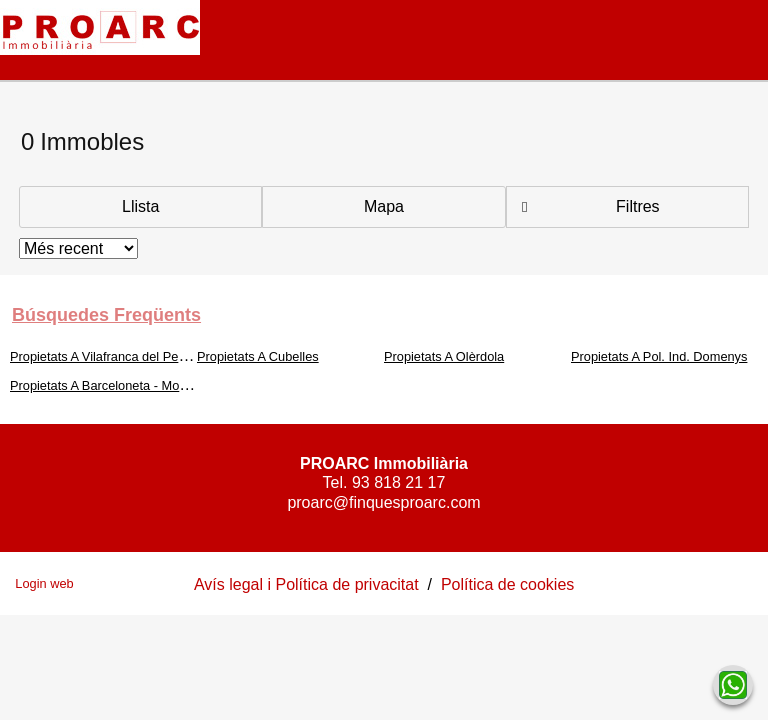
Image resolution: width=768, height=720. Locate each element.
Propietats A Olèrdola (444, 356)
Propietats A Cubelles (258, 356)
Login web (44, 583)
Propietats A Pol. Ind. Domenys (659, 356)
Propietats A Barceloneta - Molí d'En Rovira (132, 385)
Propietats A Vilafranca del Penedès (111, 356)
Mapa (384, 206)
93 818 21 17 (398, 482)
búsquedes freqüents (106, 315)
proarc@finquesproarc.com (383, 502)
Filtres (638, 206)
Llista (140, 206)
